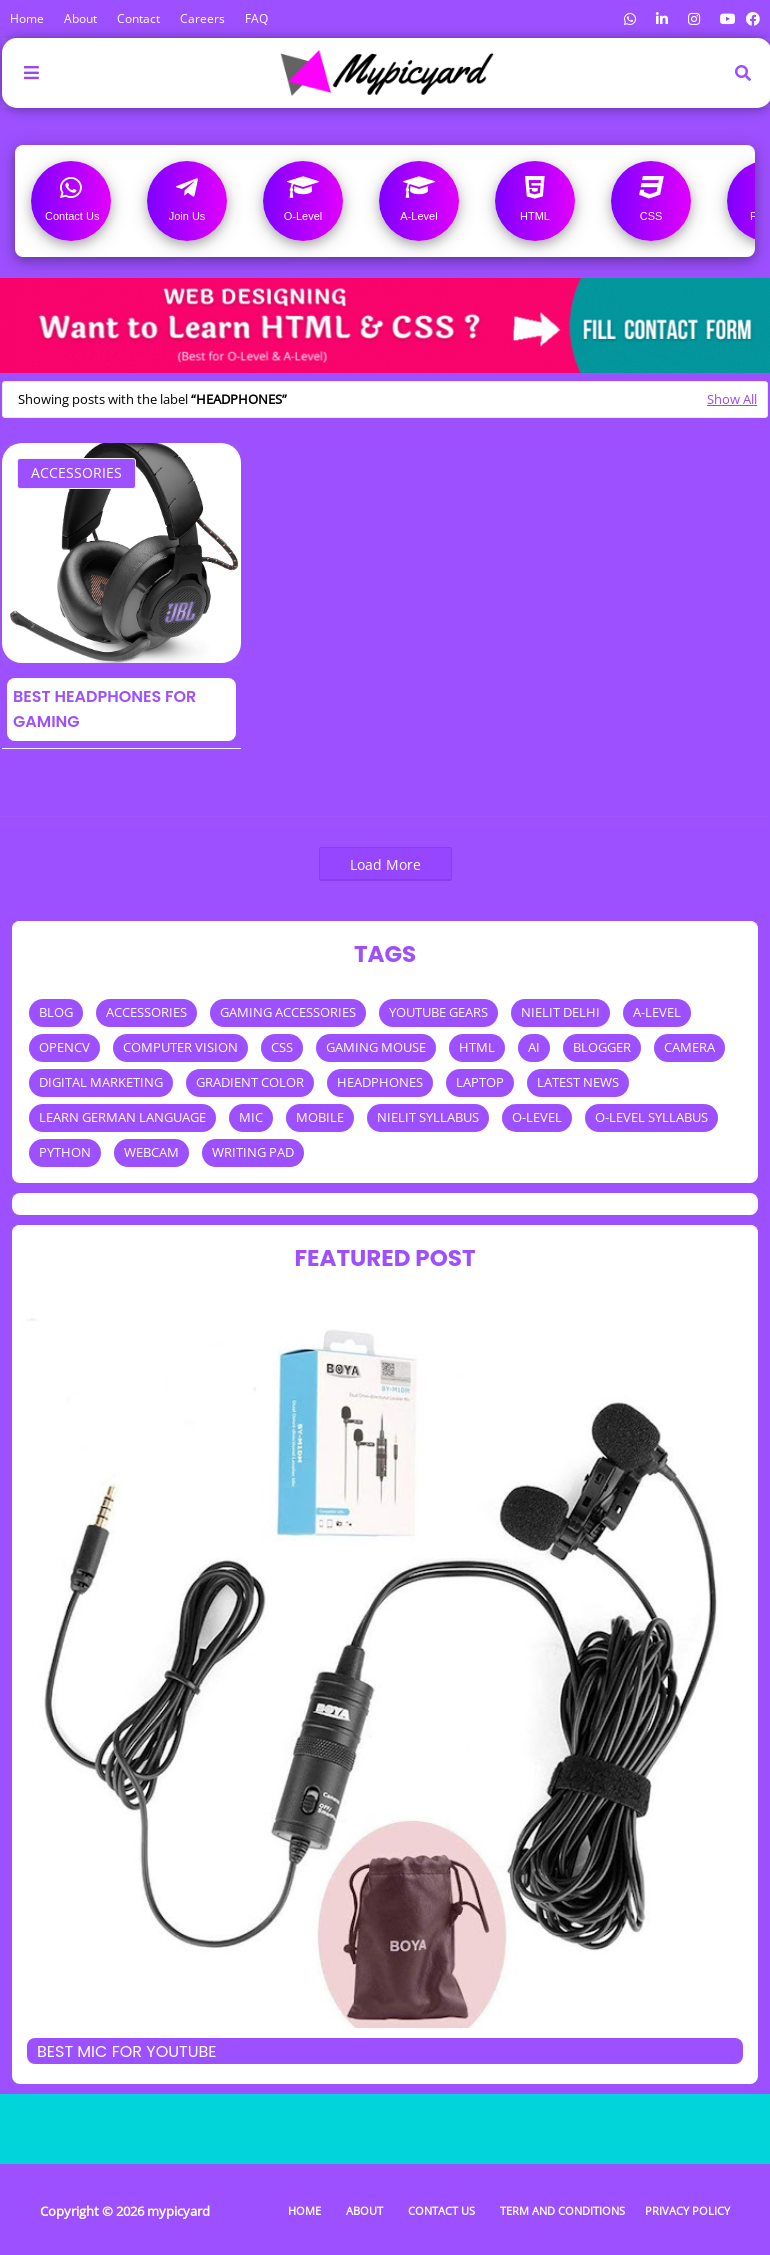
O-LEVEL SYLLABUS (651, 1117)
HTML (477, 1047)
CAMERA (689, 1047)
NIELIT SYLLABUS (428, 1117)
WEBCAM (151, 1152)
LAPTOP (480, 1082)
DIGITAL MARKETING (101, 1082)
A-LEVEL (657, 1012)
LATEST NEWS (578, 1082)
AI (534, 1047)
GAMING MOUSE (376, 1047)
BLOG (56, 1012)
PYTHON (65, 1152)
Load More (385, 864)
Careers (202, 18)
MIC (251, 1117)
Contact (138, 18)
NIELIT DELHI (560, 1012)
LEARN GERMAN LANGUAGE (122, 1117)
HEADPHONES (380, 1082)
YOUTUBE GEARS (438, 1012)
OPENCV (64, 1047)
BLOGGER (602, 1047)
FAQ (256, 18)
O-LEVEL (537, 1117)
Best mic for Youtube (127, 2051)
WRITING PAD (253, 1152)
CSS (282, 1047)
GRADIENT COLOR (250, 1082)
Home (27, 18)
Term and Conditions (562, 2210)
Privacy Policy (687, 2210)
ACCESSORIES (76, 472)
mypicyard (178, 2211)
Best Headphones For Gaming (104, 709)
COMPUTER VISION (180, 1047)
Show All (732, 399)
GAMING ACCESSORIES (288, 1012)
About (80, 18)
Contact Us (441, 2210)
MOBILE (320, 1117)
